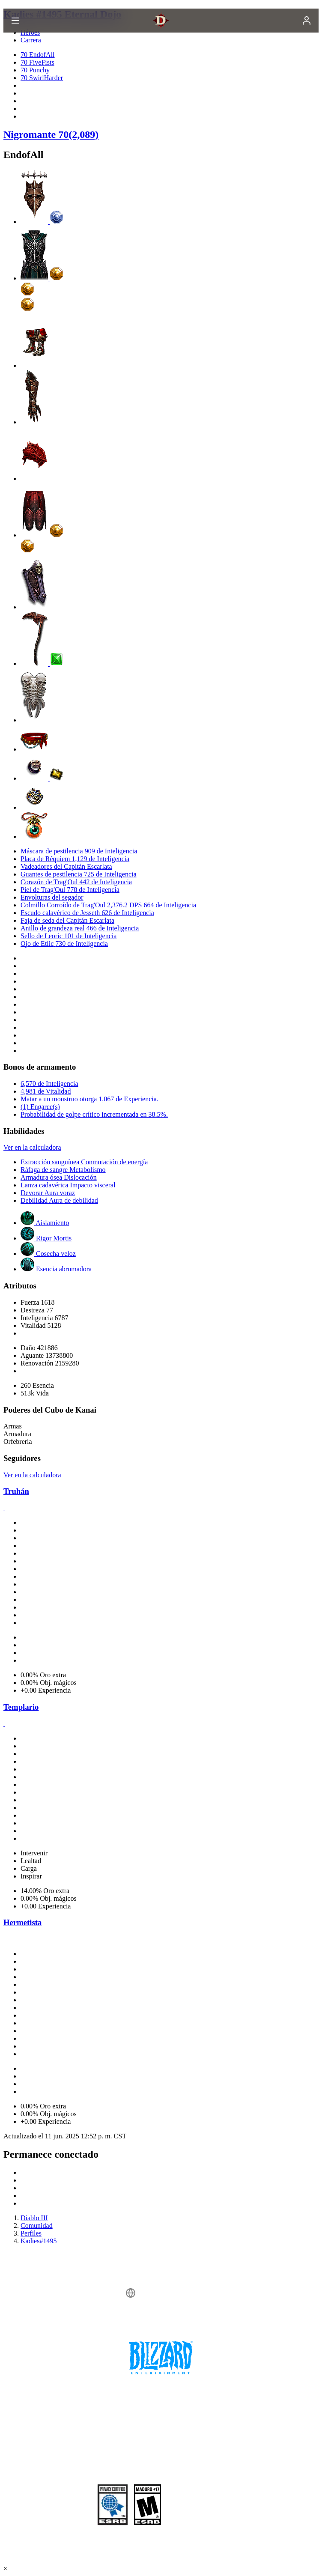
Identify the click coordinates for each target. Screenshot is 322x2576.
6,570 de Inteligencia (49, 1083)
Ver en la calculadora (32, 1147)
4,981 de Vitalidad (46, 1091)
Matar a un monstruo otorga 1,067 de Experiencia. (89, 1099)
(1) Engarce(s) (40, 1106)
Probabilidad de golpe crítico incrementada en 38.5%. (94, 1114)
